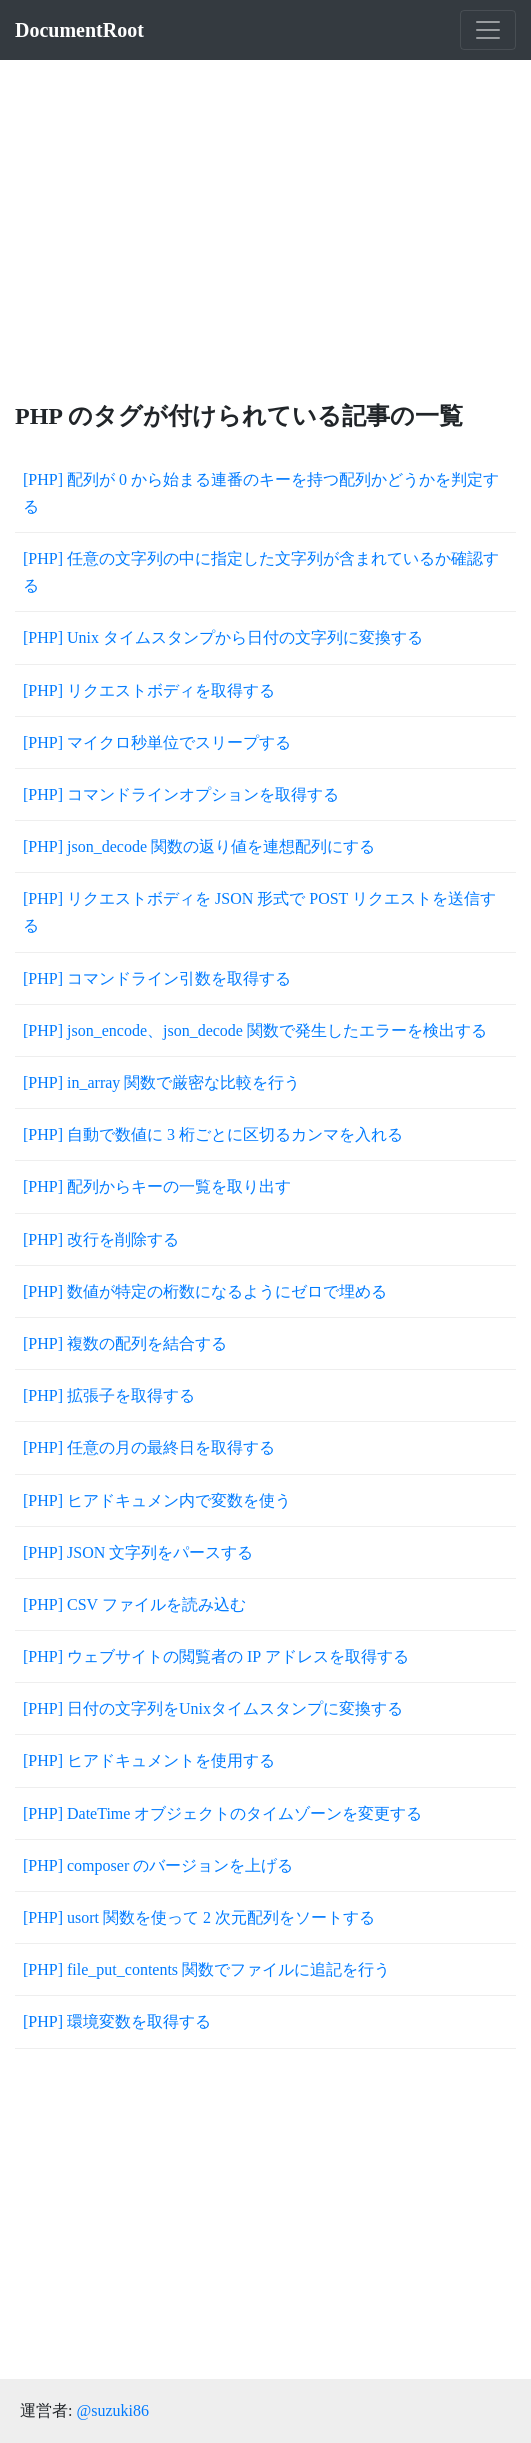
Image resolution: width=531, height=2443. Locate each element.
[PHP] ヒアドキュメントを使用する (149, 1760)
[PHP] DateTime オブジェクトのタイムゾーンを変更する (222, 1813)
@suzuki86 (112, 2410)
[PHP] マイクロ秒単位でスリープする (157, 742)
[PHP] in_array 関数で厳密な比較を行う (161, 1082)
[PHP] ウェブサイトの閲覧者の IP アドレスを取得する (216, 1656)
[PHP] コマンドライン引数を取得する (157, 978)
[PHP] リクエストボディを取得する (149, 690)
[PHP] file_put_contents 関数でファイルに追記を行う (206, 1969)
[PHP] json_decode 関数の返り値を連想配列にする (199, 846)
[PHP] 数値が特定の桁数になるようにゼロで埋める (205, 1291)
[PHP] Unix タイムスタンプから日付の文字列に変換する (223, 637)
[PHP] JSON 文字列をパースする (138, 1552)
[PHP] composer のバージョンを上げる (158, 1865)
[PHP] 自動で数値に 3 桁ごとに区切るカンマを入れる (213, 1134)
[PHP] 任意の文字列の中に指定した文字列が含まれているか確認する (261, 572)
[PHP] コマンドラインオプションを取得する (181, 794)
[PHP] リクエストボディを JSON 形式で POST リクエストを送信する (259, 912)
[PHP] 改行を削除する (101, 1239)
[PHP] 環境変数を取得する (117, 2021)
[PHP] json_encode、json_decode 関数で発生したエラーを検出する (255, 1030)
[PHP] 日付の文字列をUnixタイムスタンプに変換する (213, 1708)
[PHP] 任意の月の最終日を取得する (149, 1447)
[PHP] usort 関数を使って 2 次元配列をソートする (199, 1917)
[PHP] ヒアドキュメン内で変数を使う (157, 1500)
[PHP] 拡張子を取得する (109, 1395)
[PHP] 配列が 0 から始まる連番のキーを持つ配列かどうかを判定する (261, 493)
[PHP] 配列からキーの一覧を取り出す (157, 1186)
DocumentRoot (79, 30)
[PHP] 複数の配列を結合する (125, 1343)
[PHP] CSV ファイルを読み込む (134, 1604)
